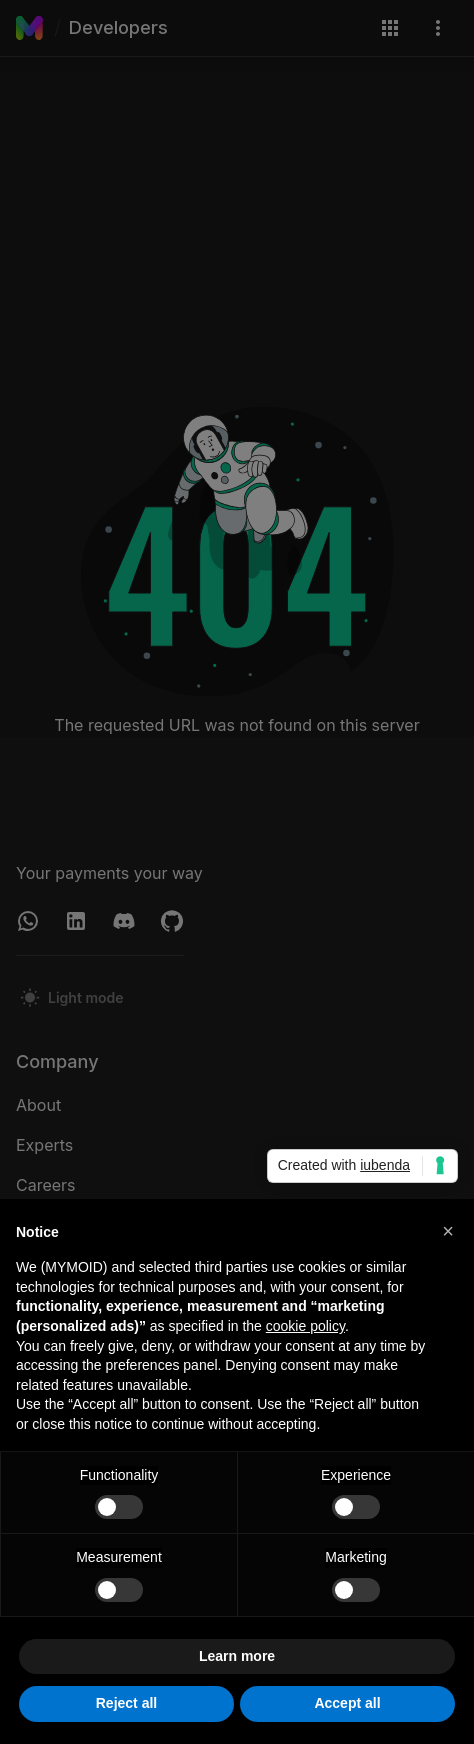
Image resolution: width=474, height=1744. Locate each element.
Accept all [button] (347, 1704)
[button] (448, 1231)
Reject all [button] (126, 1704)
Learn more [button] (237, 1656)
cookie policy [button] (305, 1326)
